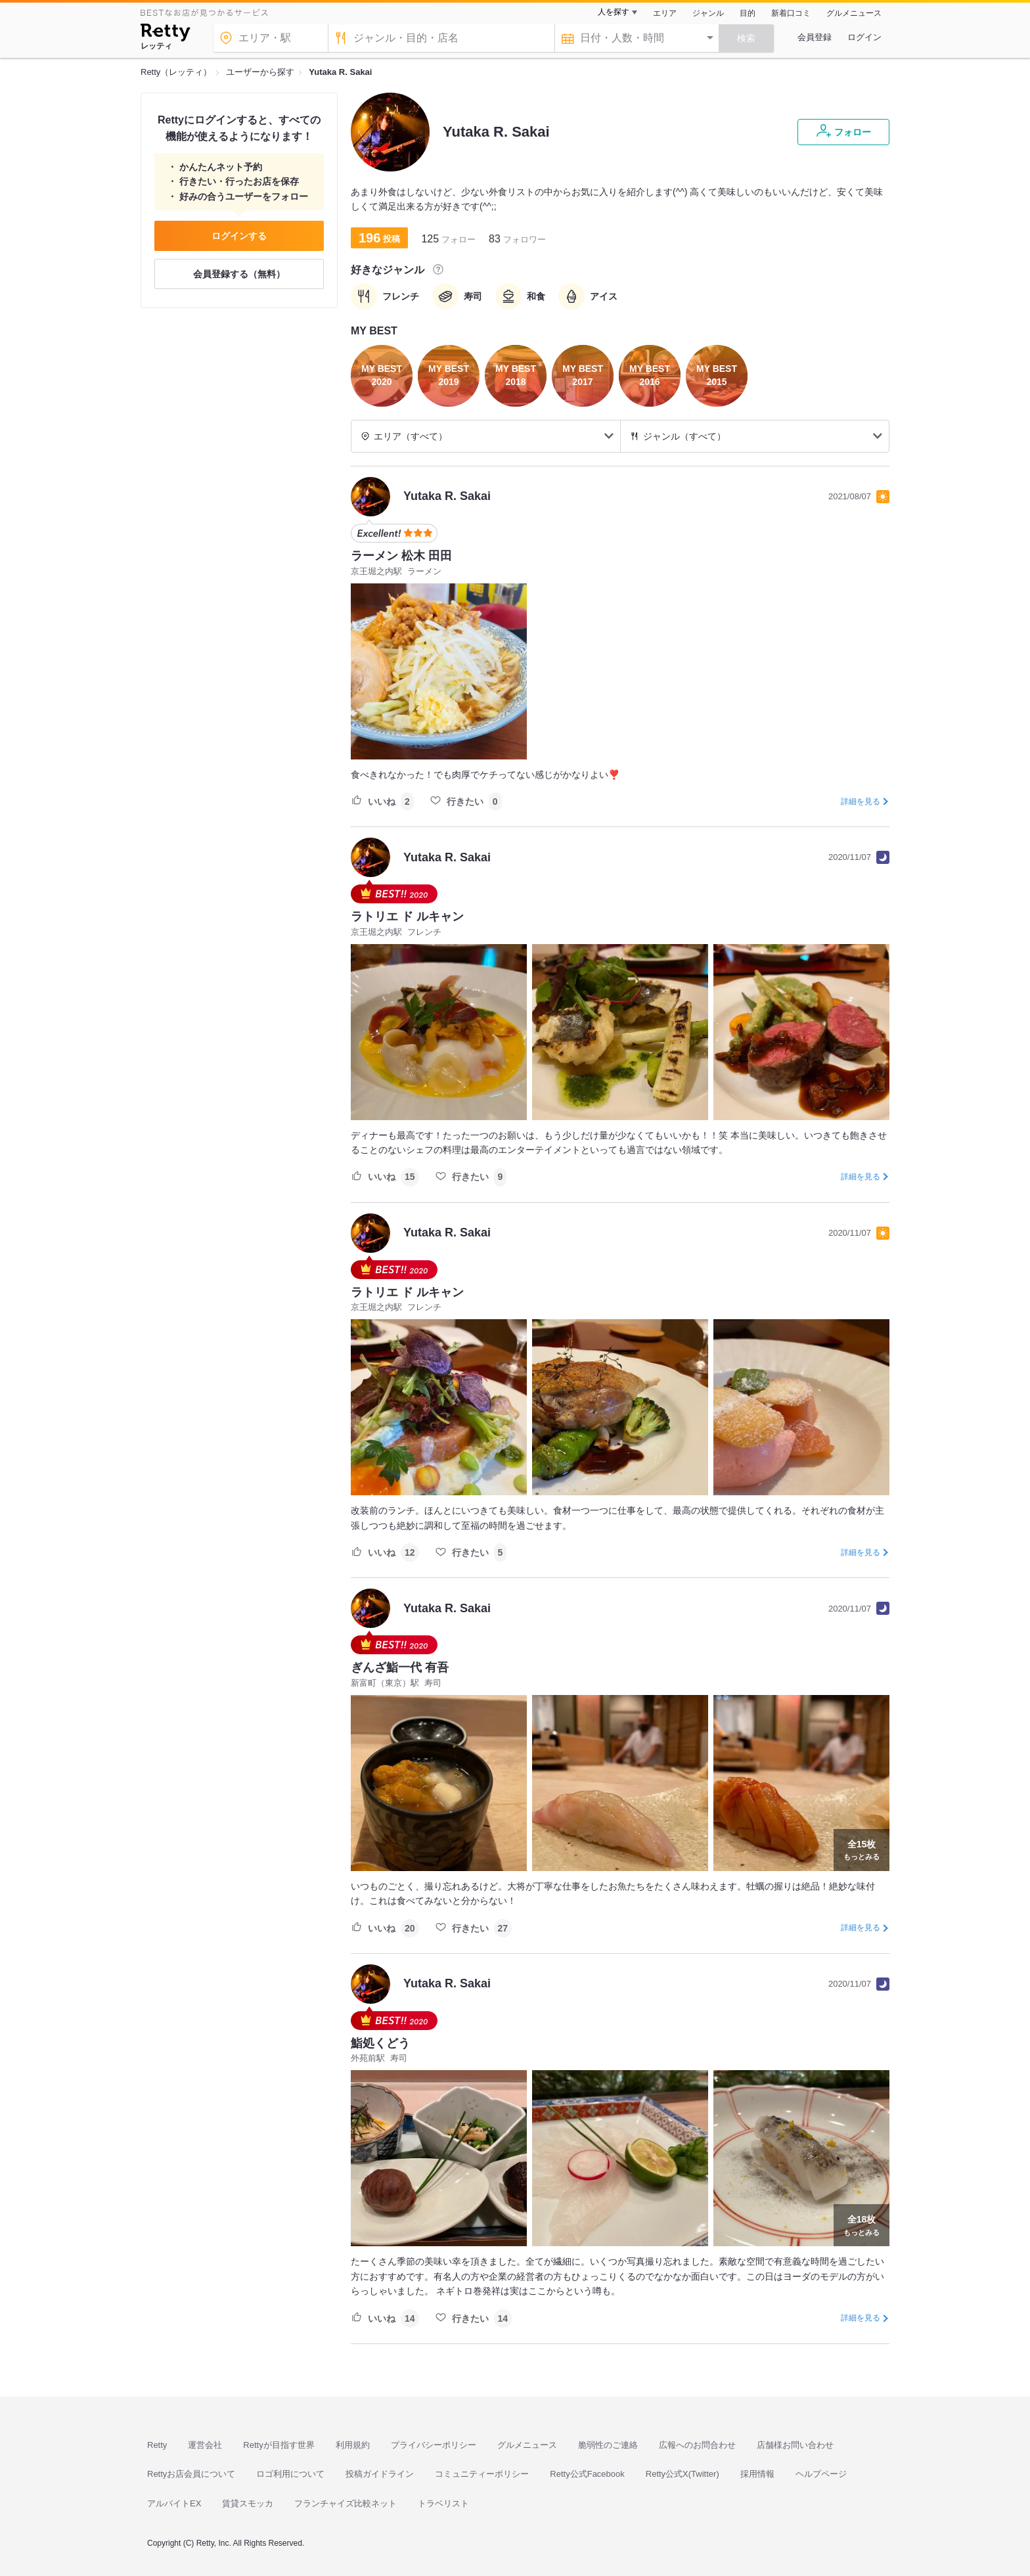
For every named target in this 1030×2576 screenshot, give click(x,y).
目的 (747, 13)
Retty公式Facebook (587, 2474)
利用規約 (353, 2445)
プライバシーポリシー (433, 2445)
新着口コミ (791, 13)
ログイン (864, 37)
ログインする (239, 236)
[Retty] (165, 34)
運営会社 (205, 2445)
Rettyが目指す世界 (278, 2445)
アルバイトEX (174, 2503)
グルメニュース (854, 13)
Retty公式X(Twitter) (682, 2474)
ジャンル (708, 13)
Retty (157, 2445)
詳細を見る (860, 801)
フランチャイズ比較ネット (345, 2503)
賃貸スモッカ (247, 2503)
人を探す (613, 11)
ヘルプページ (821, 2474)
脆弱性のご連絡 (608, 2445)
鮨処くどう (380, 2043)
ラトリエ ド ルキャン (407, 916)
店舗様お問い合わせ (795, 2445)
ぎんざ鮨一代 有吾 (400, 1667)
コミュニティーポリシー (482, 2474)
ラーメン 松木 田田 (401, 555)
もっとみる (861, 1849)
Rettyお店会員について (191, 2474)
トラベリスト (443, 2503)
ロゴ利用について (290, 2474)
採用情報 (757, 2474)
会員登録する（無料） (239, 274)
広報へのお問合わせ (697, 2445)
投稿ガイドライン (380, 2474)
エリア (665, 13)
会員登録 (814, 37)
